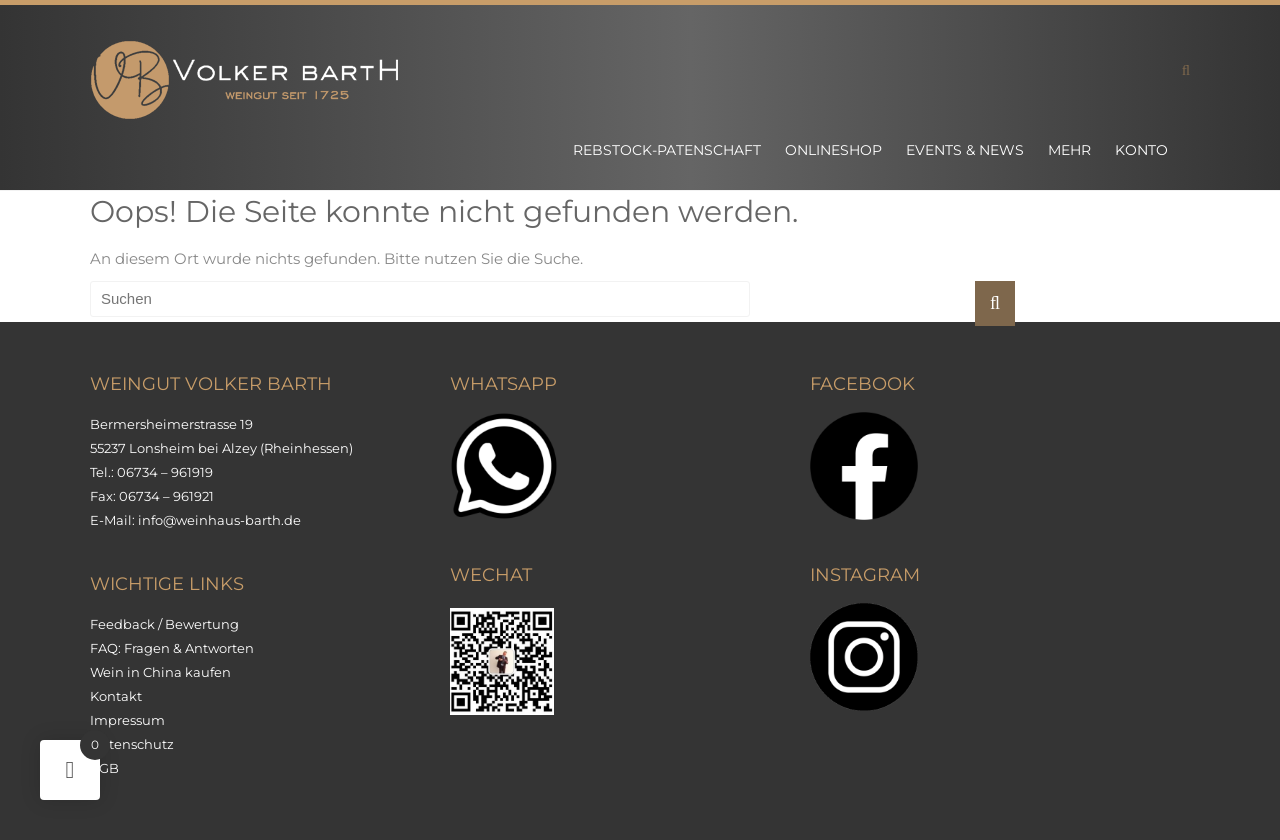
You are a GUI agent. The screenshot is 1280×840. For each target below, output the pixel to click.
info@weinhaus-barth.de (219, 520)
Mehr (1069, 150)
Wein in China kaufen (160, 672)
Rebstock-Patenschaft (667, 150)
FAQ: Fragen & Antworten (172, 648)
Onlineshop (833, 150)
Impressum (127, 720)
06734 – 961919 (165, 472)
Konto (1141, 150)
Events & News (965, 150)
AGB (104, 768)
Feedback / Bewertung (164, 624)
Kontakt (116, 696)
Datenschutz (132, 744)
